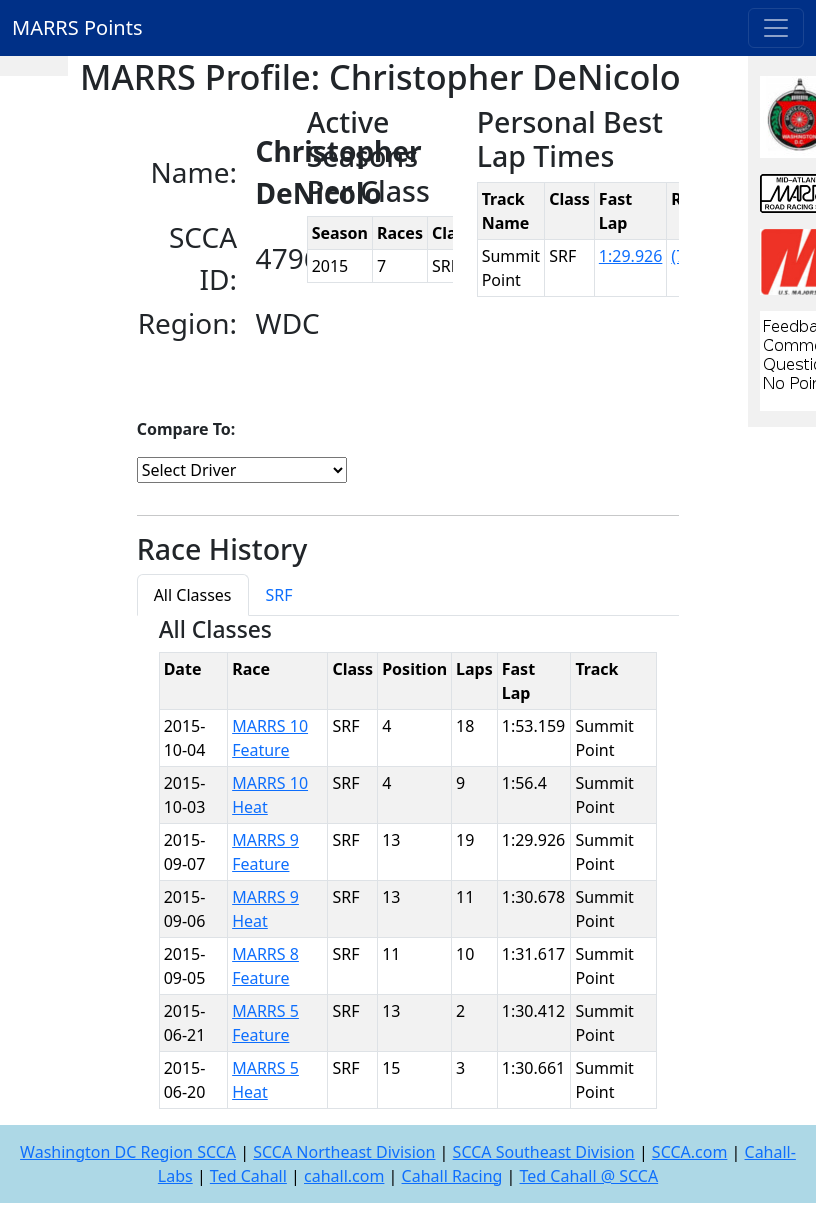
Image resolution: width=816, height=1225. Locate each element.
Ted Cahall (248, 1176)
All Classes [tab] (193, 595)
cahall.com (344, 1176)
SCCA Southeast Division (544, 1152)
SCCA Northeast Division (344, 1152)
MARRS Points (77, 27)
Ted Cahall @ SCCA (589, 1176)
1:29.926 (631, 256)
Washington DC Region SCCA (128, 1152)
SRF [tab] (279, 595)
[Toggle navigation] (776, 28)
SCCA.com (690, 1152)
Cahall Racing (452, 1176)
